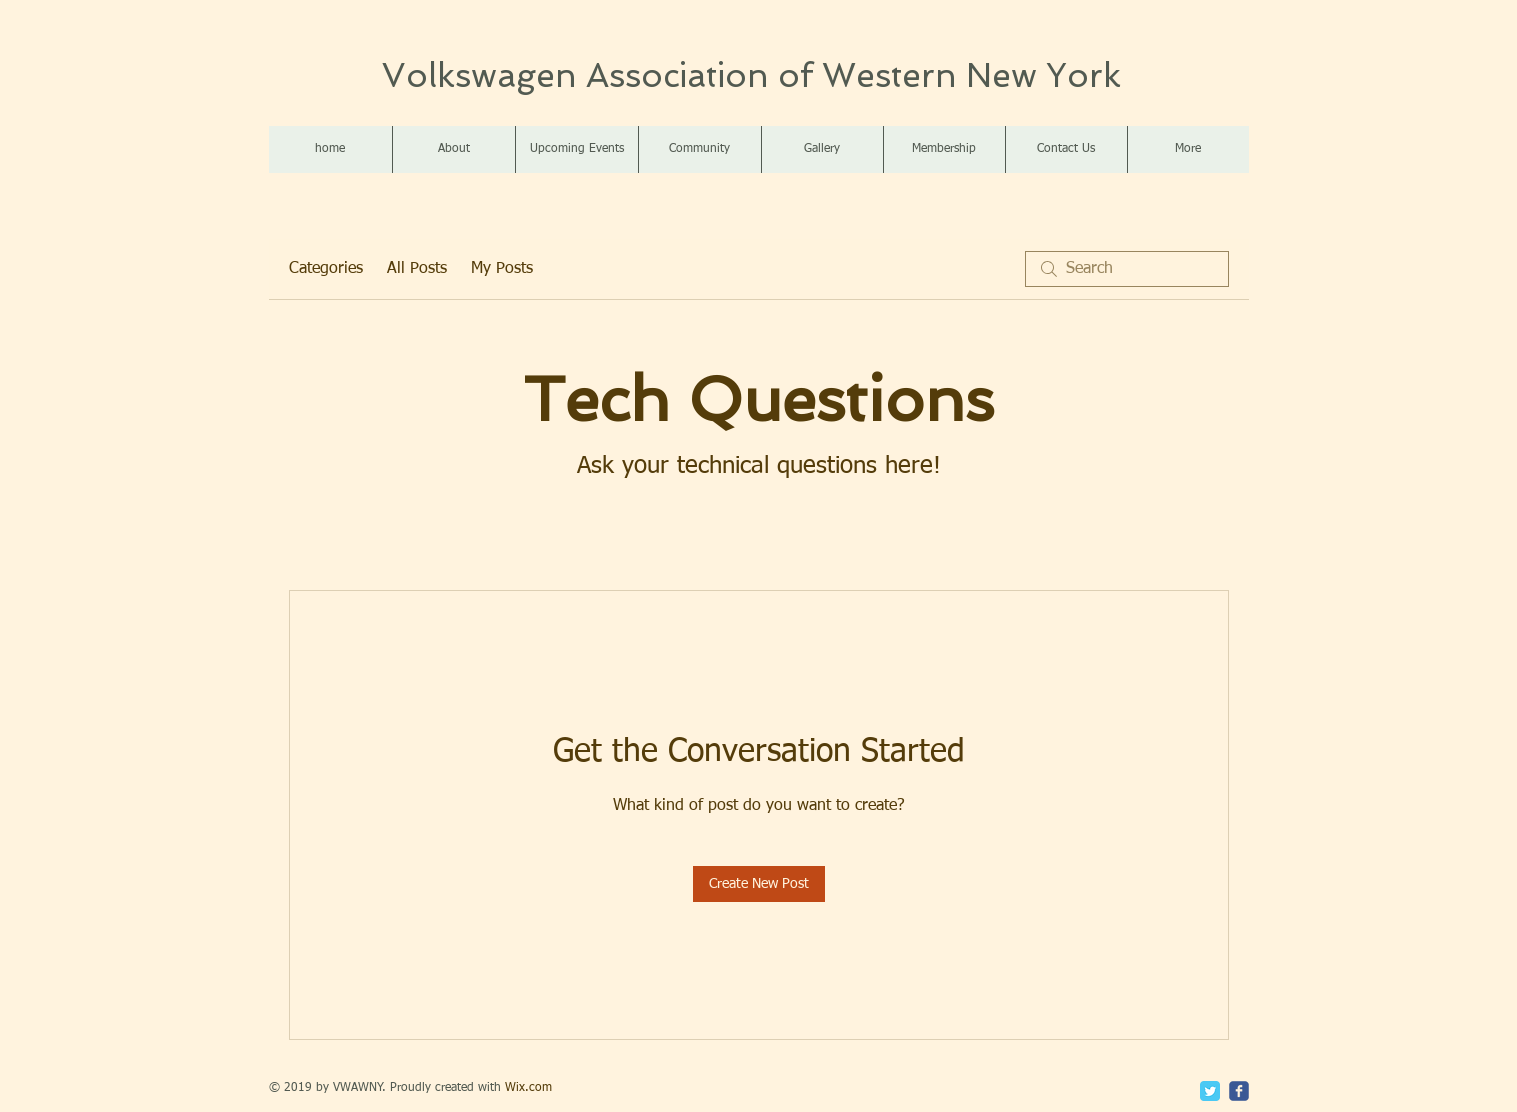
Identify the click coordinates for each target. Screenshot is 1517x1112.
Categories (326, 269)
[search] (1127, 269)
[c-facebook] (1239, 1091)
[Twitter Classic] (1210, 1091)
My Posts (502, 269)
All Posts (417, 269)
